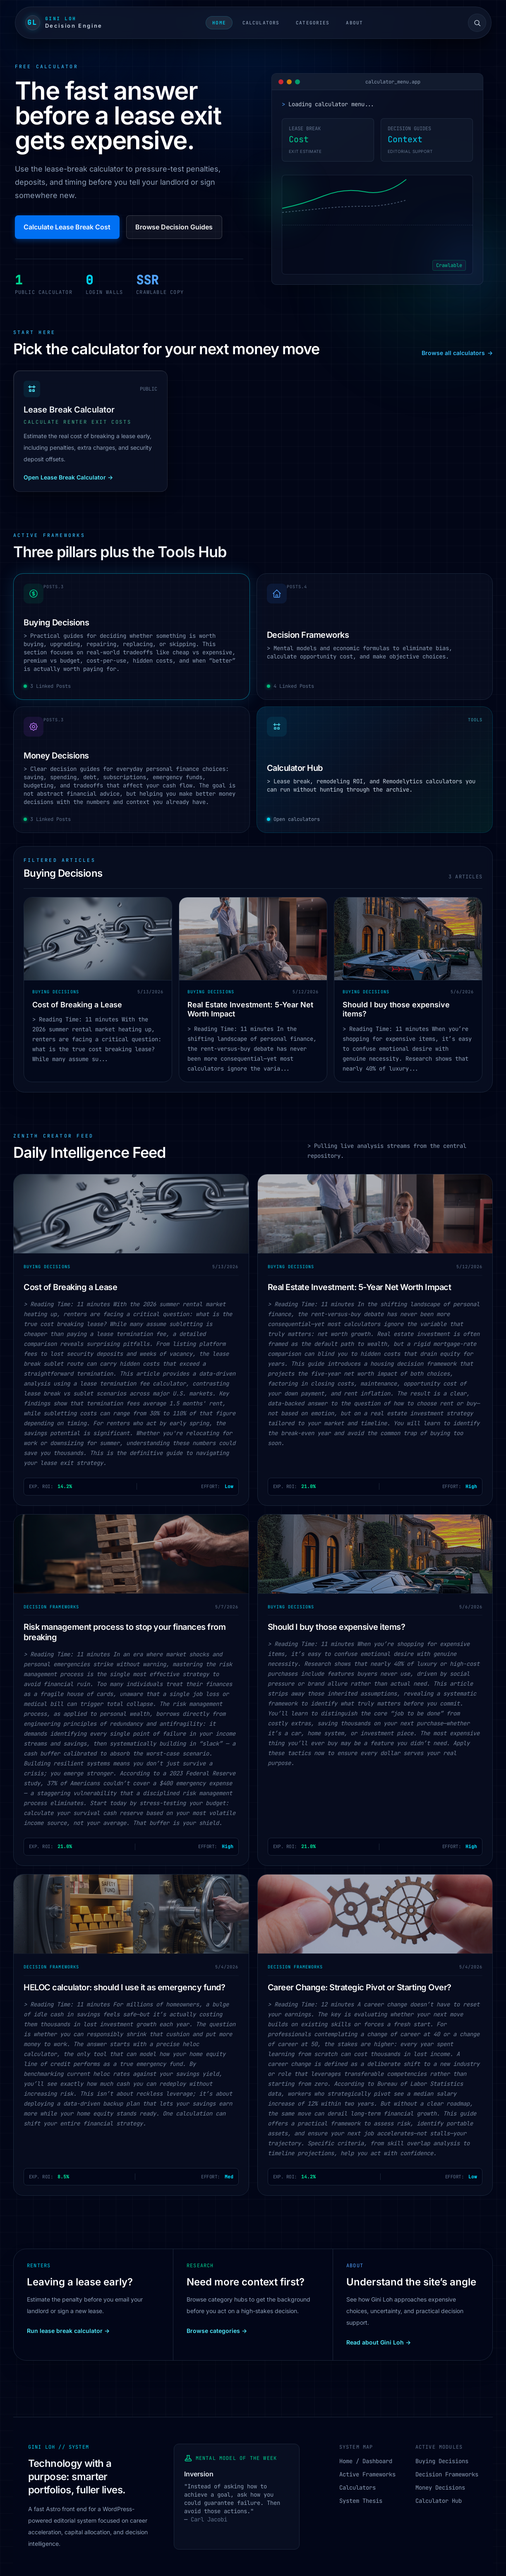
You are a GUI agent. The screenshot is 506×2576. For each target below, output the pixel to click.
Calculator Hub (438, 2500)
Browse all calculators (457, 353)
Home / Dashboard (365, 2461)
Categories (312, 23)
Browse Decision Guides (174, 227)
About (354, 23)
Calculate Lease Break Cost (67, 227)
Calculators (260, 23)
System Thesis (360, 2500)
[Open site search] (477, 23)
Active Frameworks (367, 2474)
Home (218, 23)
